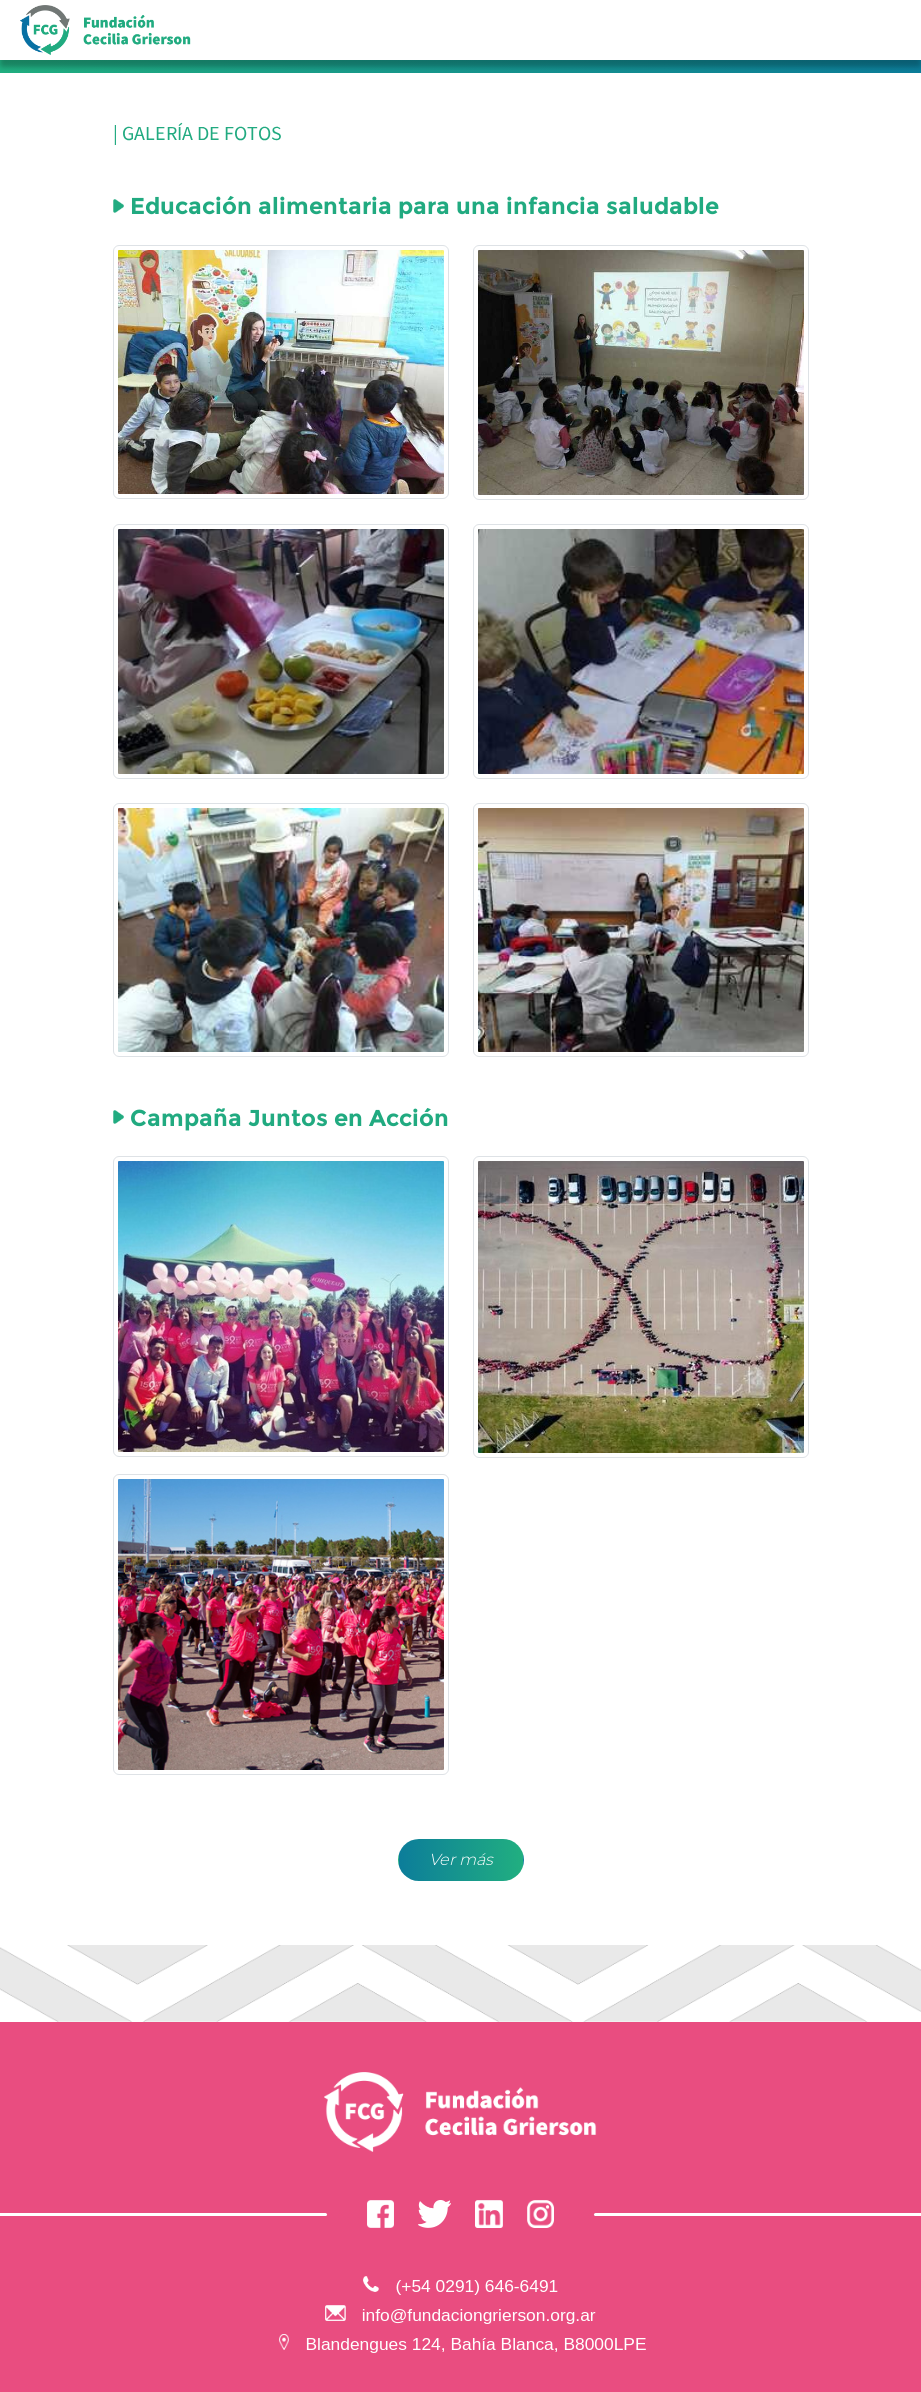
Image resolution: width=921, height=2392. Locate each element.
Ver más (461, 1859)
